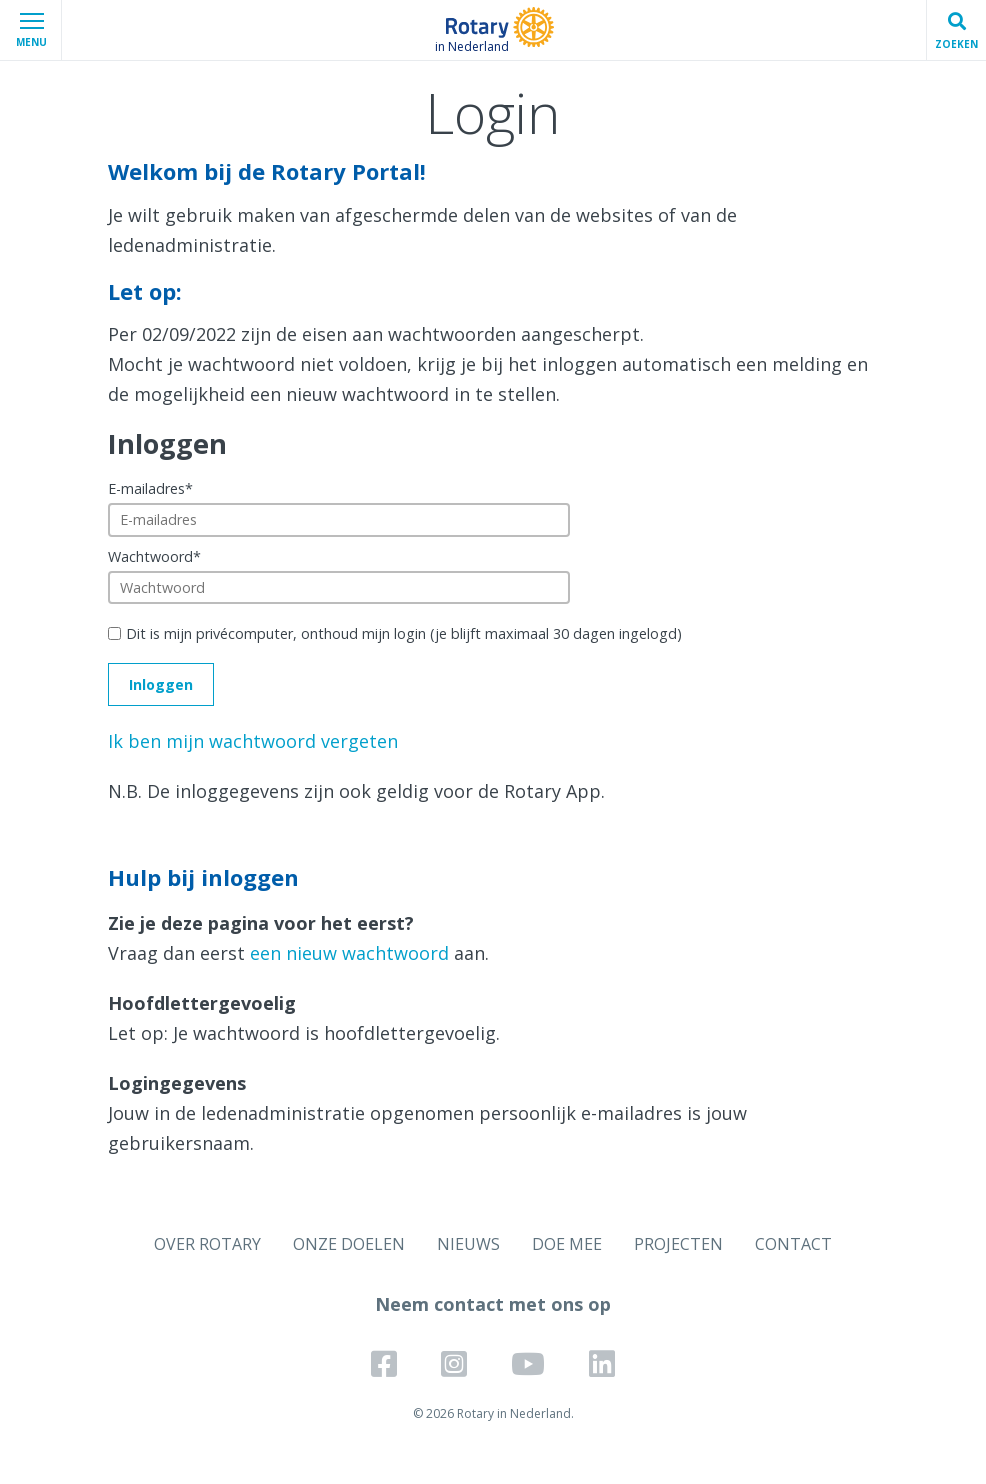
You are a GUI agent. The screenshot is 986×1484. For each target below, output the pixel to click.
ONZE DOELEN (349, 1244)
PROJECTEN (678, 1244)
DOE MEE (567, 1244)
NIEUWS (468, 1244)
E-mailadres (150, 488)
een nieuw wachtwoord (349, 953)
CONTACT (793, 1244)
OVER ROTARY (207, 1244)
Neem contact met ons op (493, 1304)
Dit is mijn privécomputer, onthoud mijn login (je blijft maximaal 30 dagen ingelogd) (404, 633)
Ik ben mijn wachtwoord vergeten (253, 741)
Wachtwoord (154, 556)
